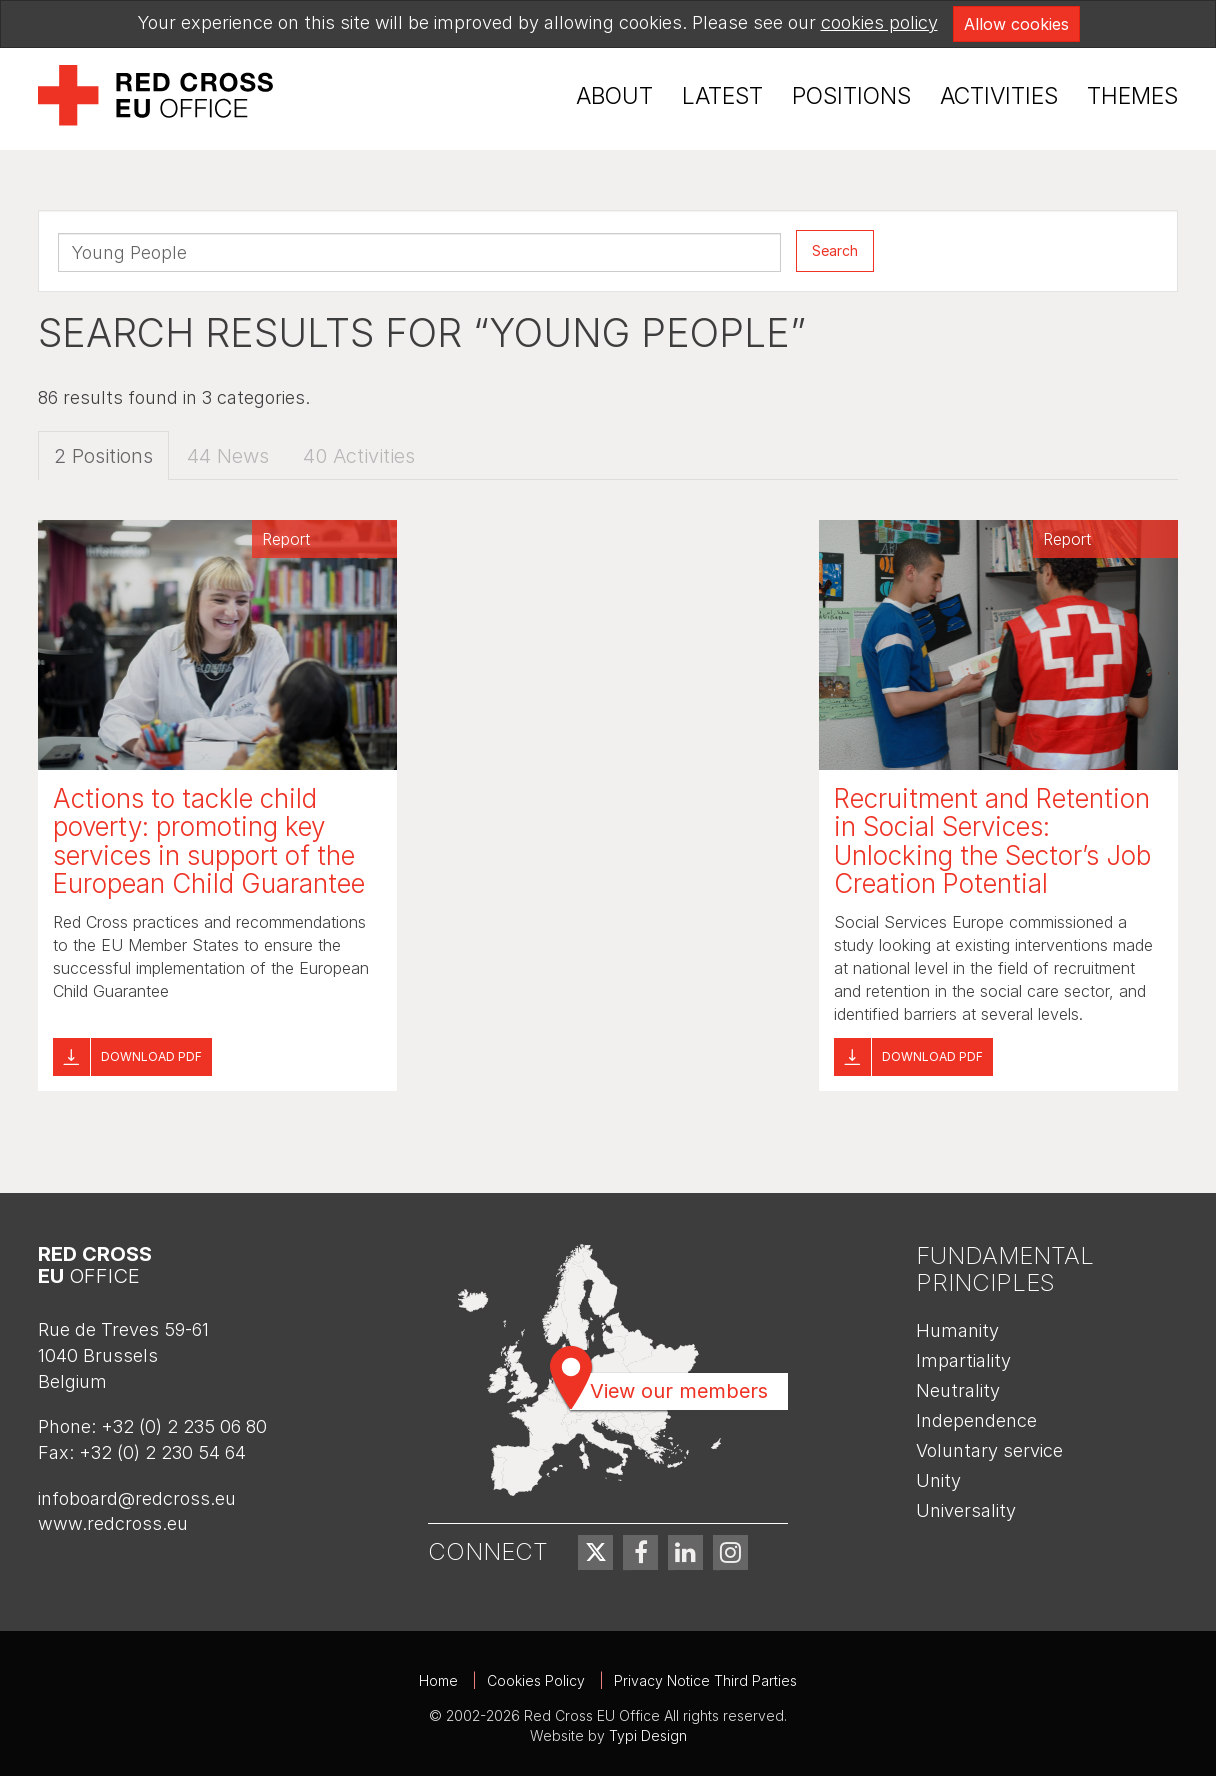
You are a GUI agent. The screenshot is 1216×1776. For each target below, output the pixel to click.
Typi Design (648, 1735)
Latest (722, 96)
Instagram (730, 1552)
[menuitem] (614, 96)
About (614, 96)
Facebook (640, 1552)
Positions (851, 96)
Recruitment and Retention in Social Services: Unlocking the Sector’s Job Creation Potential (992, 841)
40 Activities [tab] (359, 456)
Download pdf (151, 1056)
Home (438, 1680)
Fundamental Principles (1005, 1268)
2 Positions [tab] (103, 456)
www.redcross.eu (113, 1523)
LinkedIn (685, 1552)
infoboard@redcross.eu (137, 1498)
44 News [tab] (228, 456)
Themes (1132, 96)
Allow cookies (1016, 24)
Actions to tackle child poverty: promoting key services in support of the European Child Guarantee (209, 841)
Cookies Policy (536, 1680)
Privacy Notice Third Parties (705, 1680)
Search (835, 250)
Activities (999, 96)
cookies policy (879, 22)
